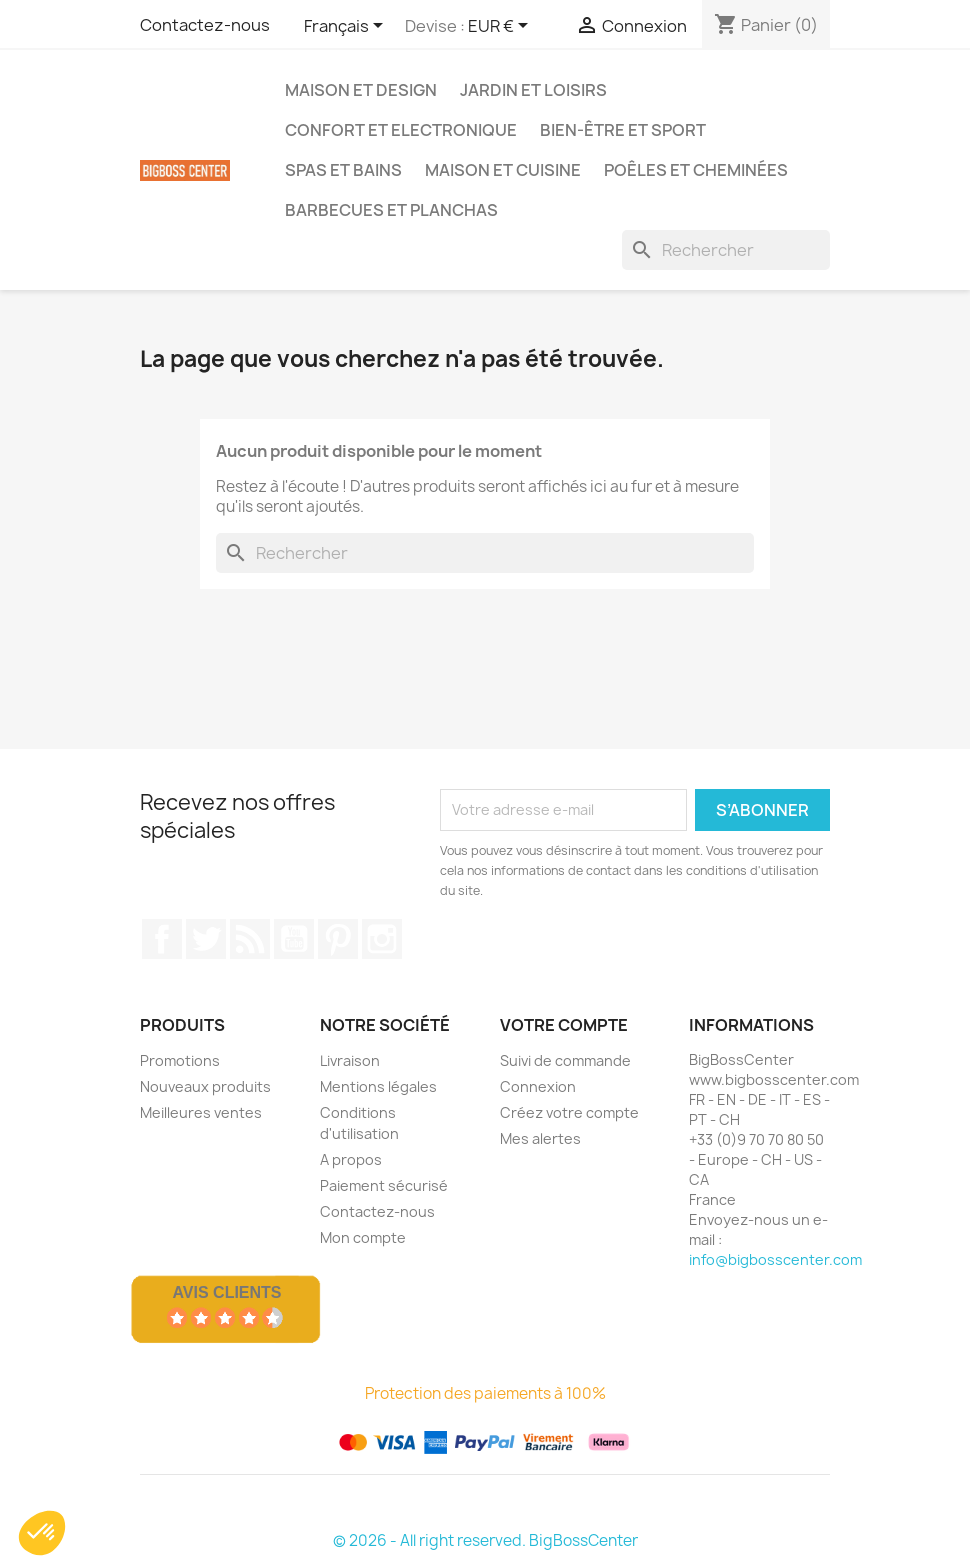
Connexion (538, 1086)
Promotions (180, 1060)
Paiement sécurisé (384, 1185)
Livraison (350, 1060)
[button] (42, 1533)
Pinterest (338, 939)
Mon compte (363, 1237)
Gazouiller (206, 939)
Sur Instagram (382, 939)
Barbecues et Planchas (391, 210)
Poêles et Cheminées (696, 170)
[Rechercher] (726, 250)
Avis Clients (226, 1292)
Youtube (294, 939)
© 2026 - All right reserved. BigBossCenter (485, 1540)
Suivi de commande (565, 1060)
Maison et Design (361, 90)
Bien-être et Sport (623, 130)
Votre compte (564, 1025)
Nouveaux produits (205, 1086)
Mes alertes (540, 1138)
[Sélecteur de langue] (347, 27)
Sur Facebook (162, 939)
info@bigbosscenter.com (775, 1259)
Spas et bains (343, 170)
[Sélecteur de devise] (501, 27)
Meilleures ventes (201, 1112)
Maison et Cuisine (503, 170)
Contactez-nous (205, 25)
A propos (351, 1159)
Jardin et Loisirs (533, 90)
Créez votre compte (569, 1112)
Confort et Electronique (401, 130)
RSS (250, 939)
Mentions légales (378, 1086)
